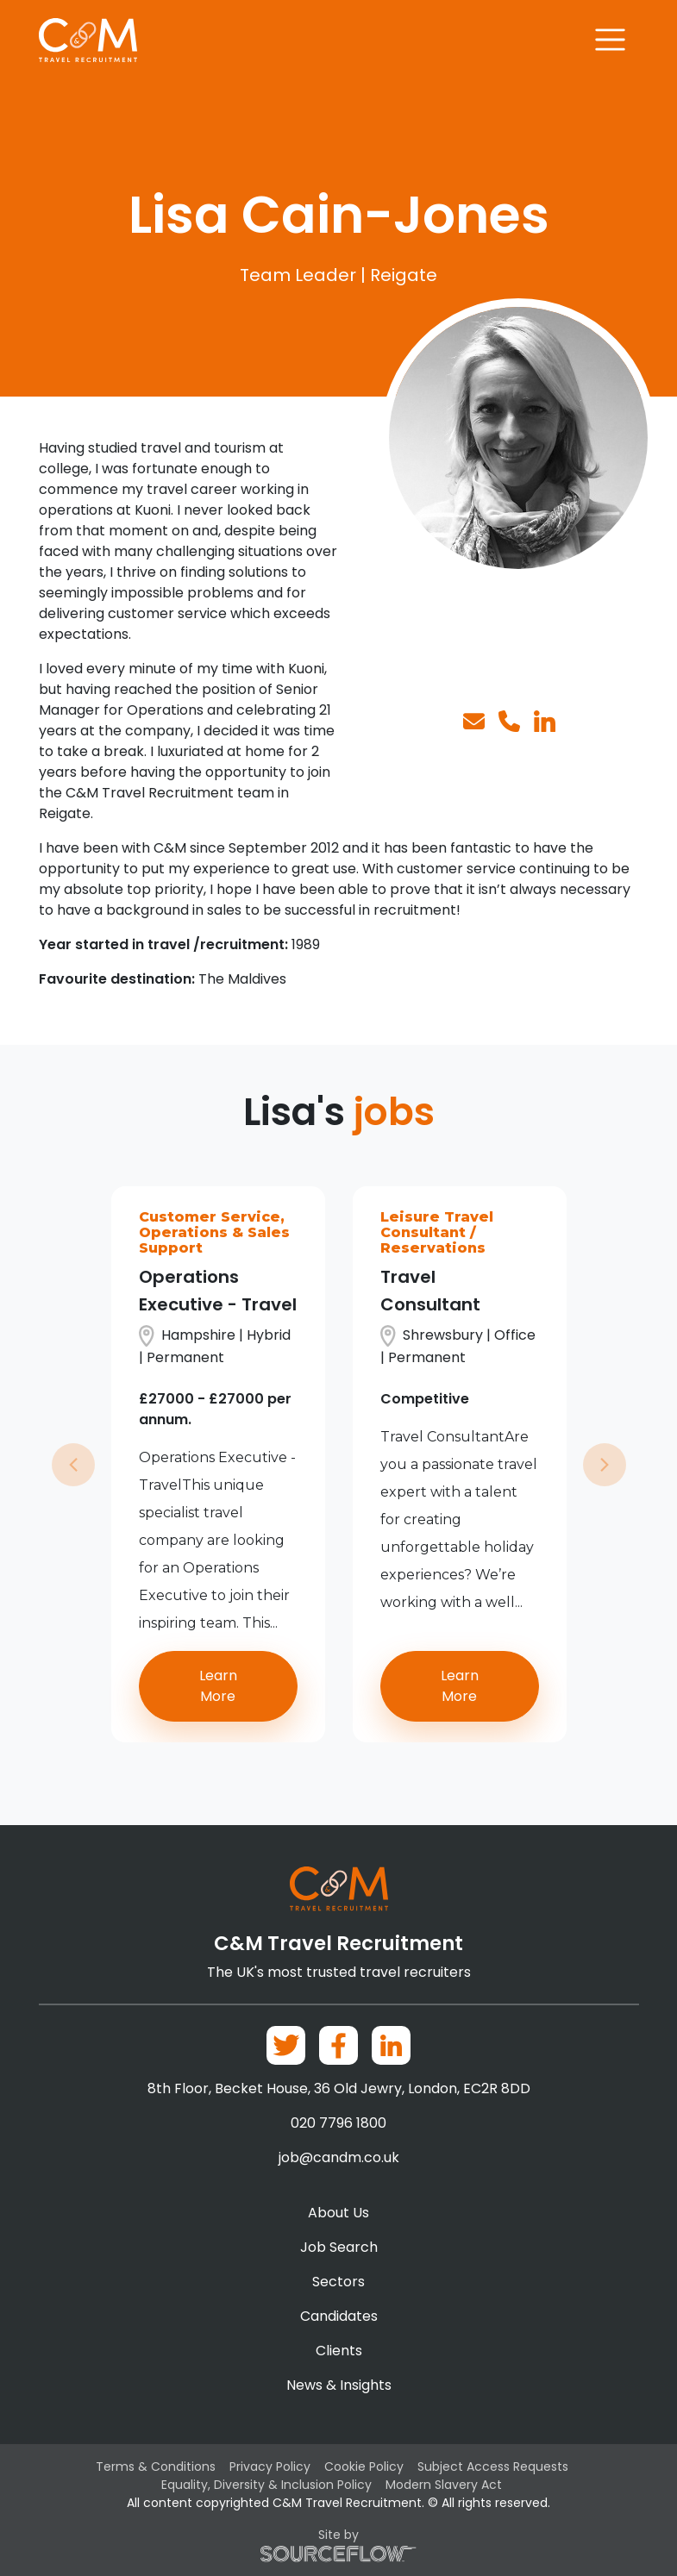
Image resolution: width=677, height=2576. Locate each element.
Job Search (339, 2247)
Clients (339, 2350)
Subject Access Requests (492, 2466)
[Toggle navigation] (610, 40)
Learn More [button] (218, 1686)
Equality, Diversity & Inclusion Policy (266, 2484)
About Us (338, 2213)
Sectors (338, 2282)
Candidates (339, 2316)
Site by (338, 2544)
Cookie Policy (364, 2466)
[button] (73, 1464)
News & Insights (339, 2385)
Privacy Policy (269, 2466)
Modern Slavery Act (444, 2484)
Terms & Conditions (156, 2466)
